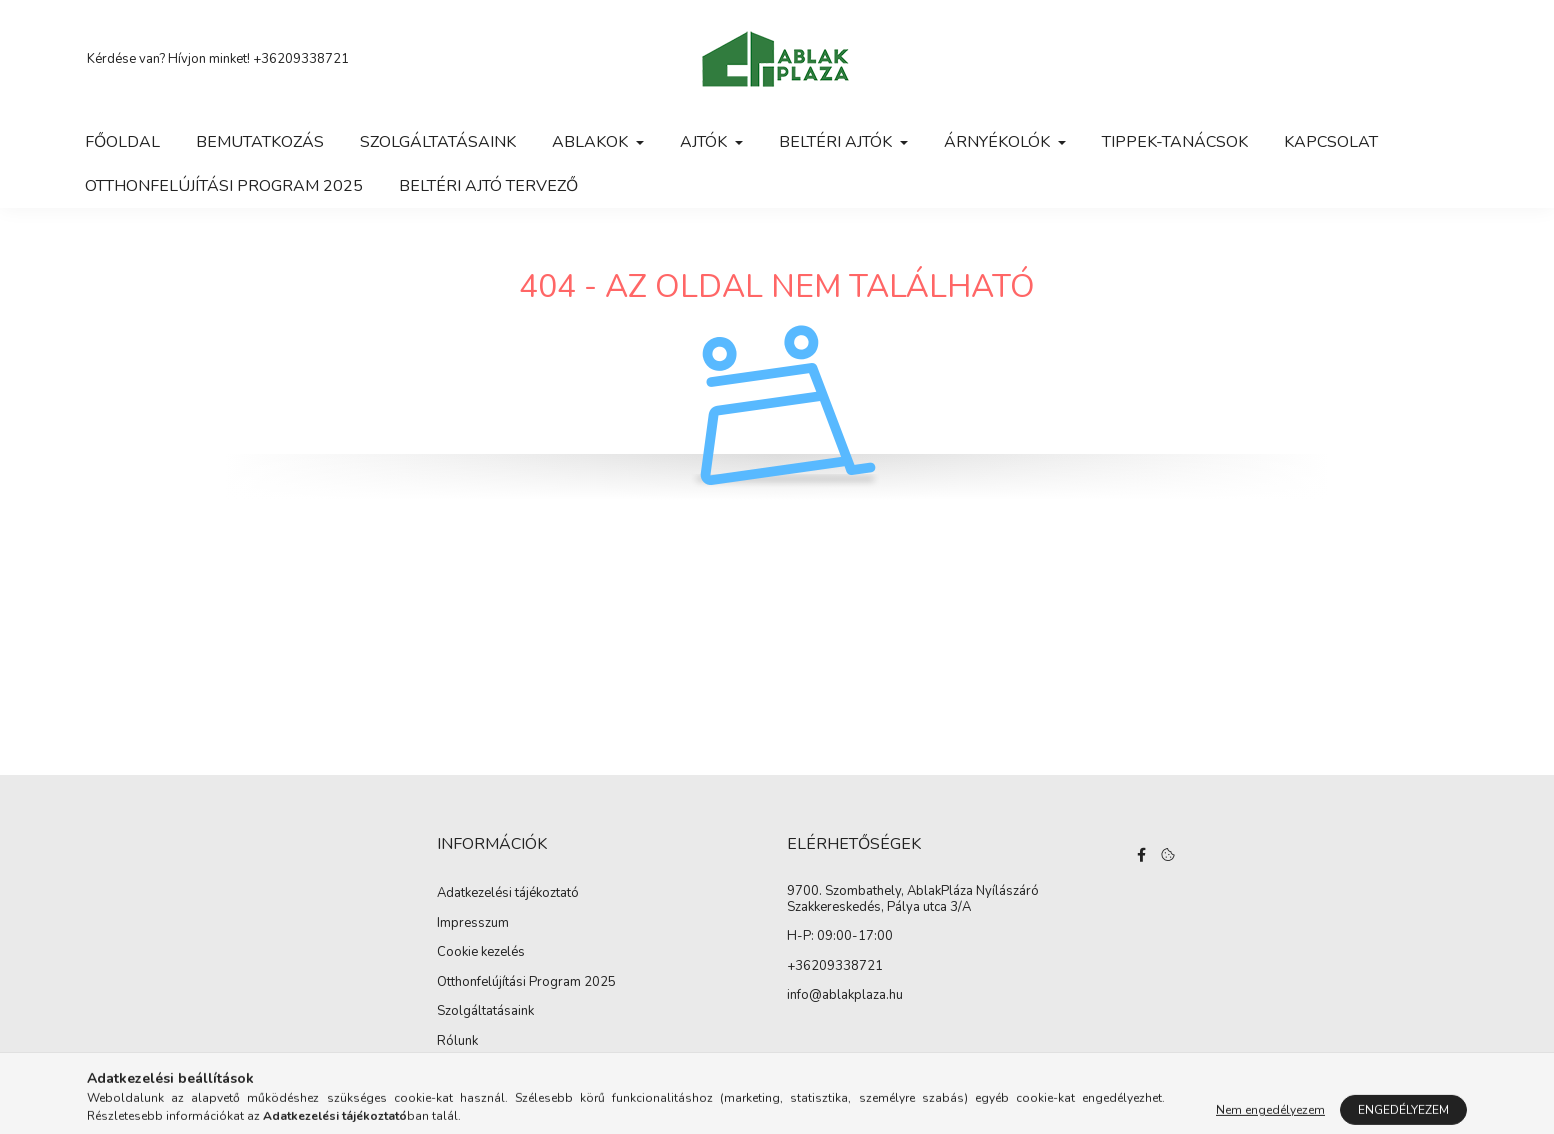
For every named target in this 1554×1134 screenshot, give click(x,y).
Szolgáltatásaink (438, 142)
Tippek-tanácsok (1175, 142)
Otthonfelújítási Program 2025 (224, 186)
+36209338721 (301, 59)
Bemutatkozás (260, 142)
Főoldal (122, 142)
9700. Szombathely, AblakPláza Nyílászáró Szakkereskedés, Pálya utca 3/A (913, 899)
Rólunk (457, 1042)
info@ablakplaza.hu (845, 996)
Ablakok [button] (592, 142)
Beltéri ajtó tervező (488, 186)
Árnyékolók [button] (999, 142)
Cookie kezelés (481, 953)
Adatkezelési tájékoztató (508, 894)
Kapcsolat (1331, 142)
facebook (1141, 855)
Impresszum (473, 924)
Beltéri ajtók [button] (837, 142)
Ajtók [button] (705, 142)
